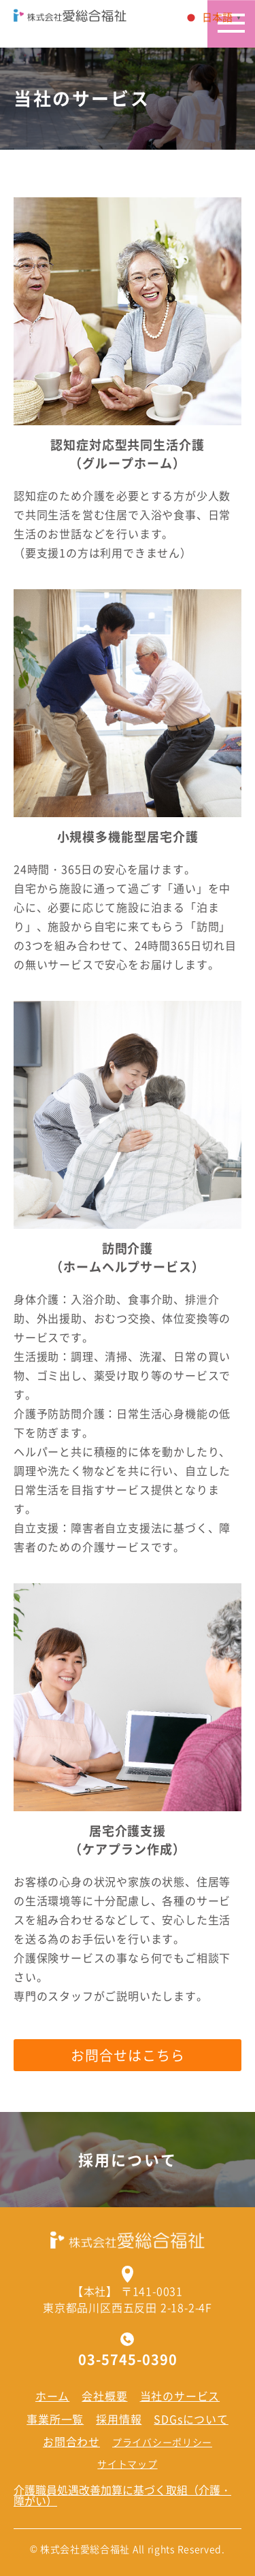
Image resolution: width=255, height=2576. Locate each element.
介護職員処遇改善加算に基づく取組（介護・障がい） (122, 2495)
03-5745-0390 (127, 2359)
